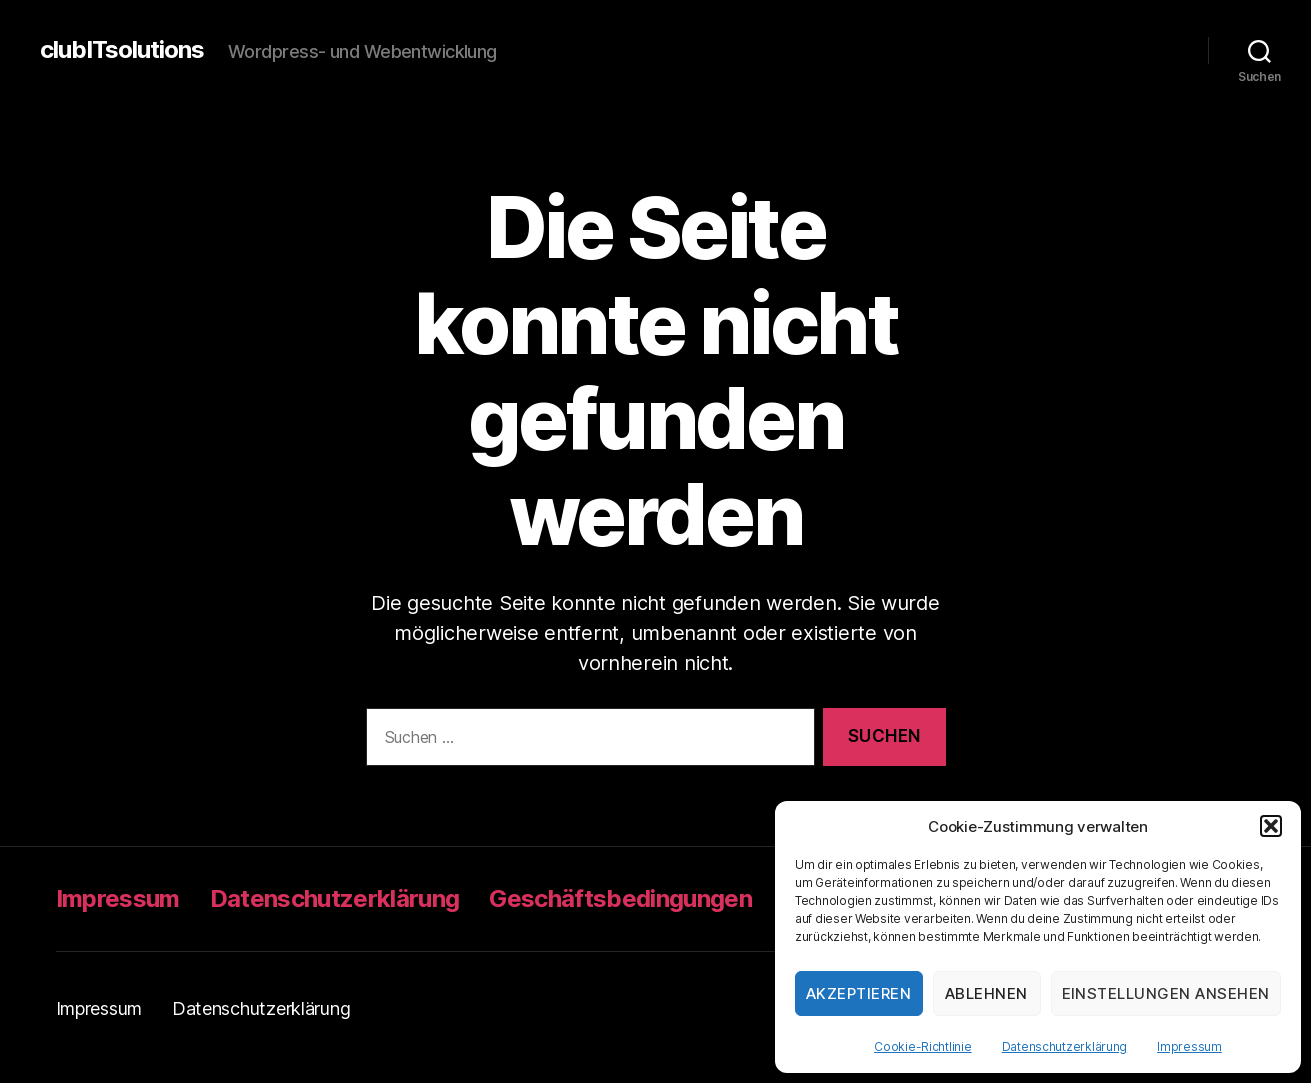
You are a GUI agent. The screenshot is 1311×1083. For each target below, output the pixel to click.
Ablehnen (986, 993)
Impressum (1189, 1046)
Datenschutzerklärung (1065, 1046)
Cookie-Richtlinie (922, 1046)
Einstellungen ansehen (1166, 993)
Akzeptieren (859, 993)
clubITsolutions (122, 50)
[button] (1271, 826)
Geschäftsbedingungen (620, 898)
